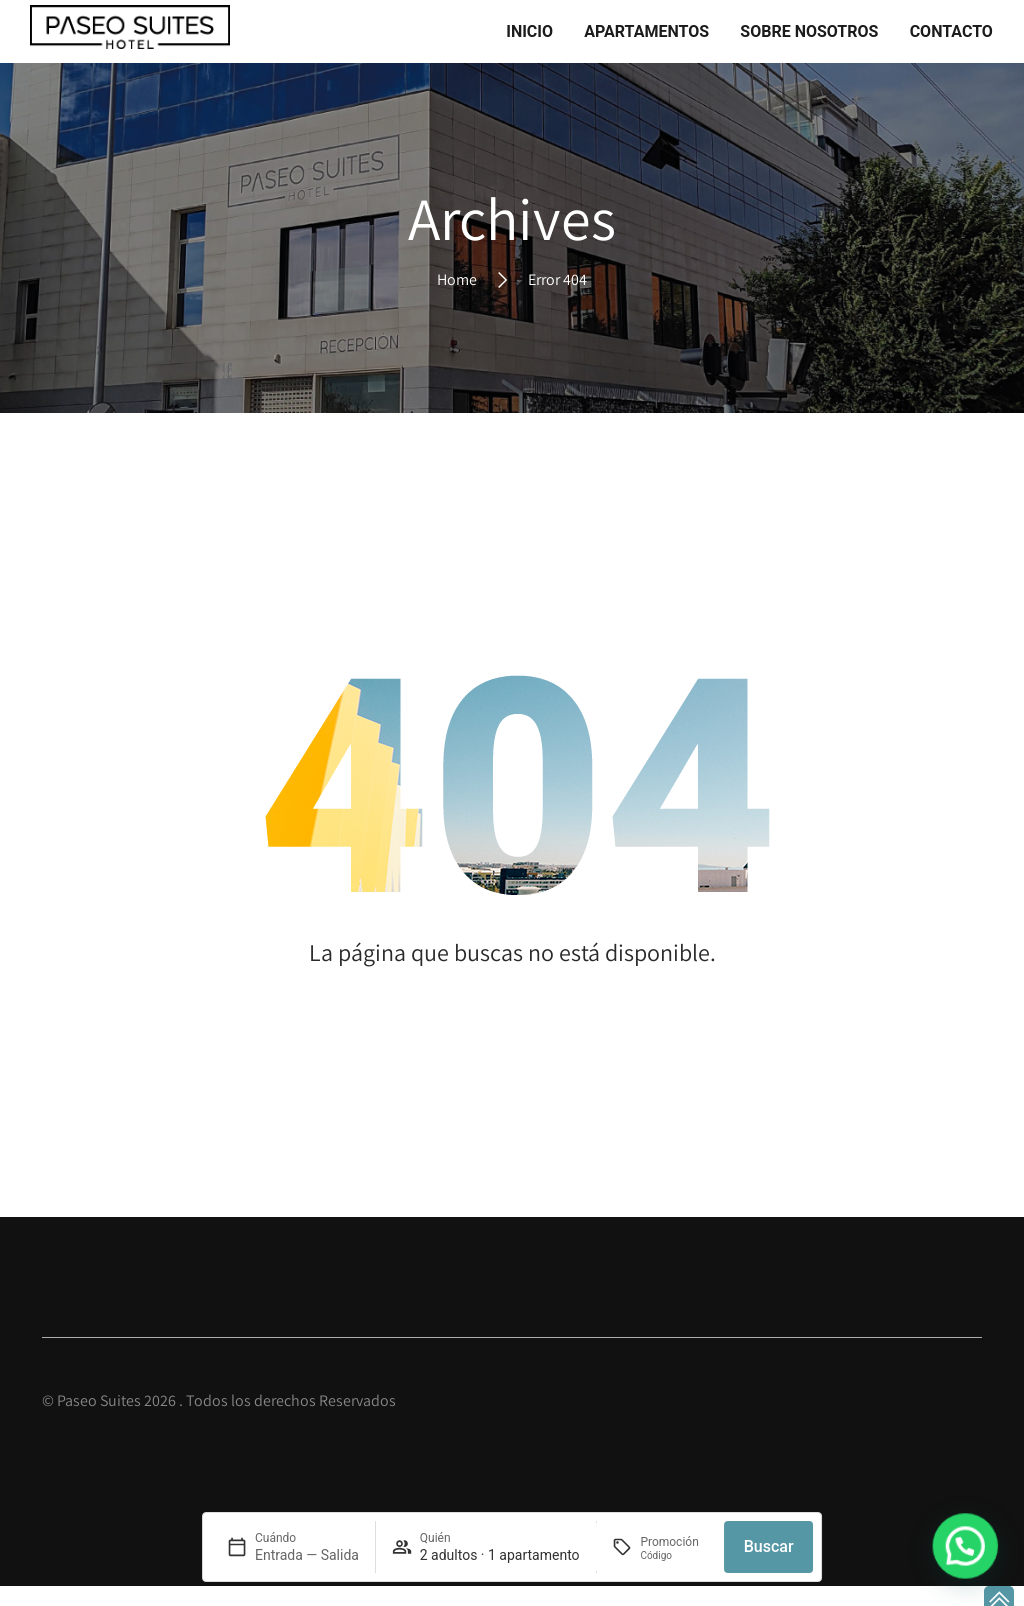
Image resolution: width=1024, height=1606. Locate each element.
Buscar (769, 1546)
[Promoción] (674, 1555)
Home (457, 299)
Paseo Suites (99, 1421)
